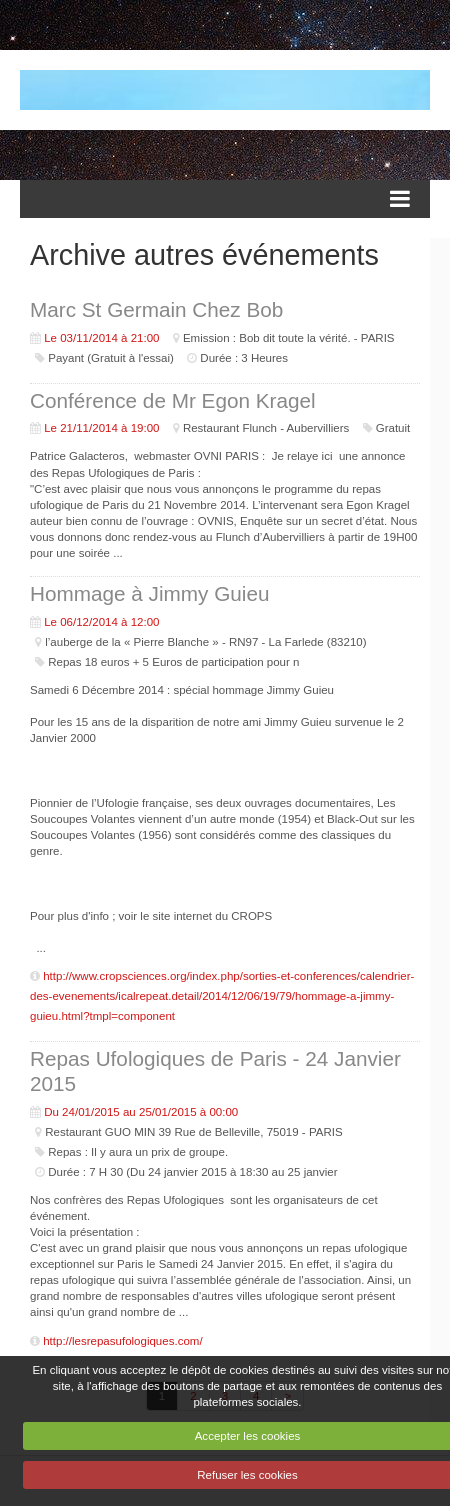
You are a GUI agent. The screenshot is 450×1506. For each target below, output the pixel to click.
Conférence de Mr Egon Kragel (173, 400)
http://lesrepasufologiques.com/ (122, 1341)
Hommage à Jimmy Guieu (150, 593)
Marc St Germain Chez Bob (156, 309)
